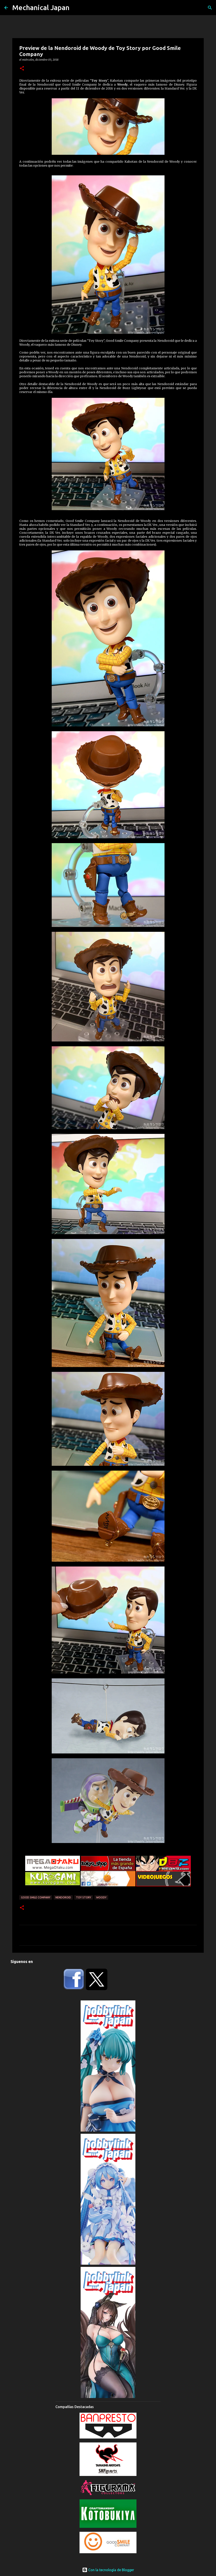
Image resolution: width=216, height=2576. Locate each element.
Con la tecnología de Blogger (108, 2570)
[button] (22, 69)
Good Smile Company (35, 1897)
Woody (101, 1897)
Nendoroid (63, 1897)
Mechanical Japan (40, 7)
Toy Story (83, 1897)
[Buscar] (209, 7)
